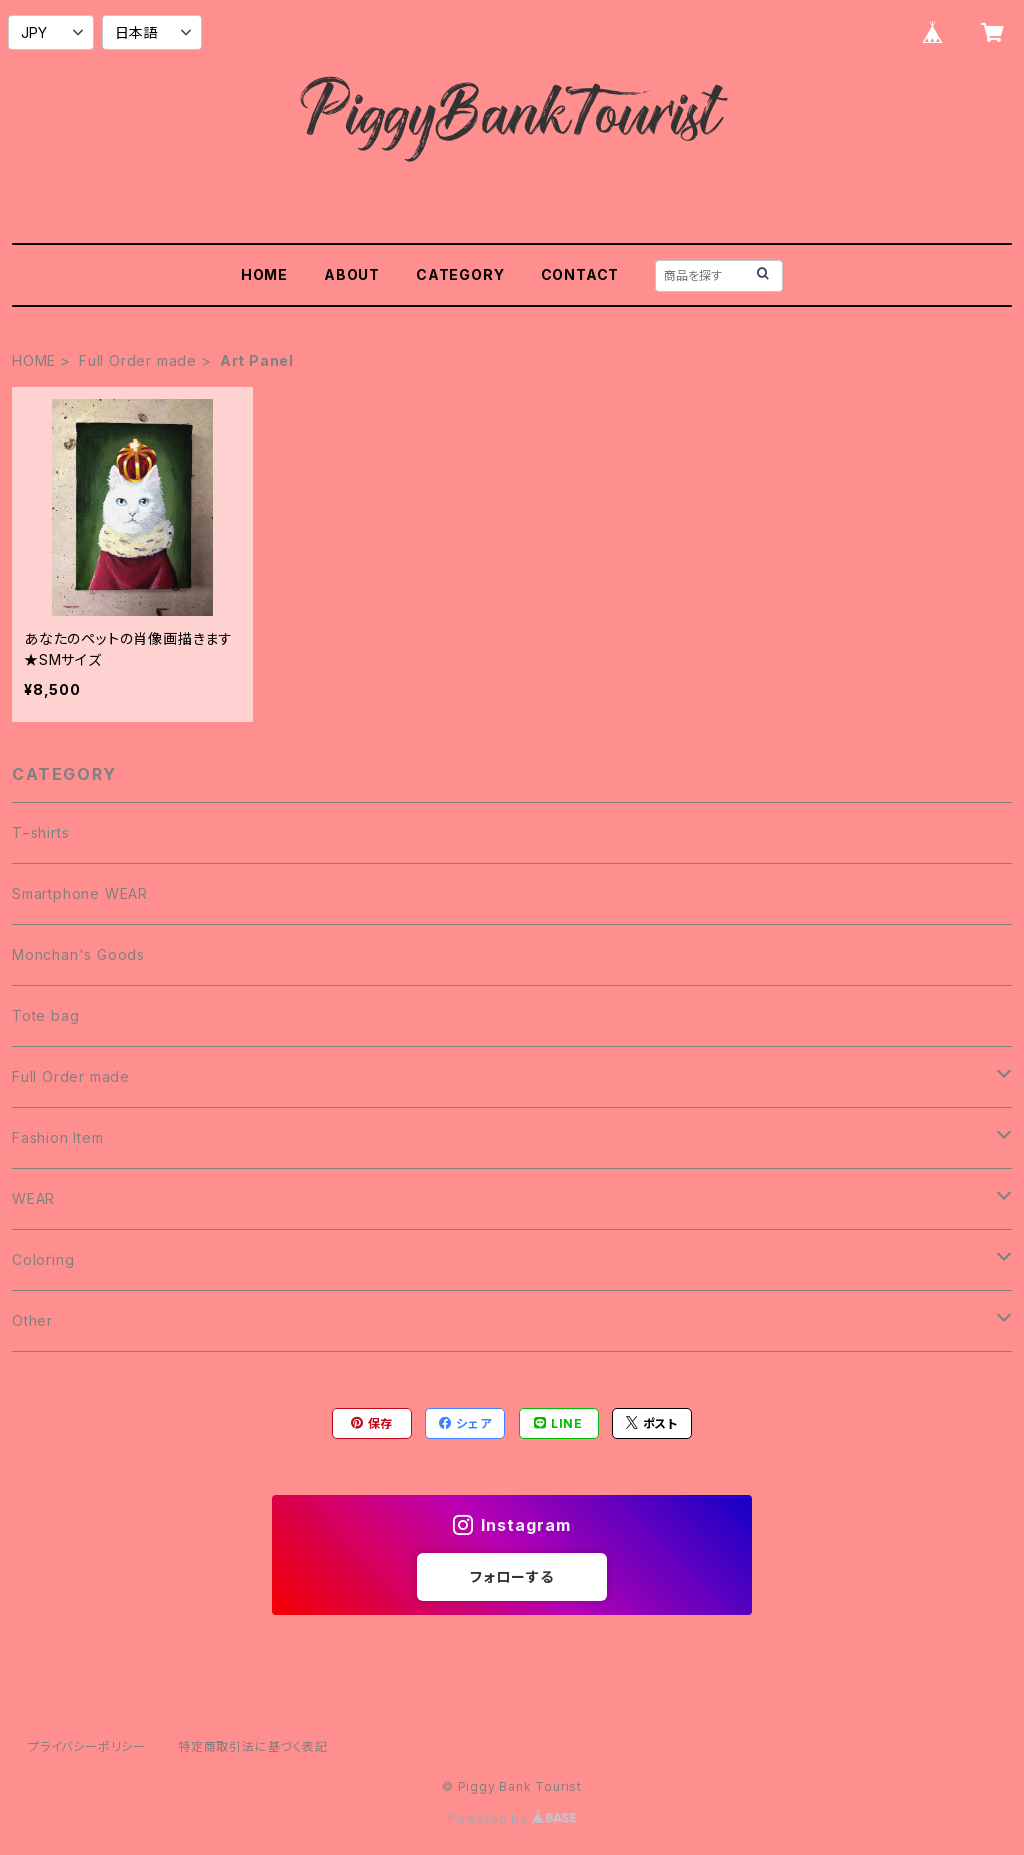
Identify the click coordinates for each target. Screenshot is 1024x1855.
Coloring (43, 1259)
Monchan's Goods (78, 954)
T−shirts (40, 832)
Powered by (512, 1818)
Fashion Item (58, 1137)
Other (32, 1320)
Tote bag (45, 1015)
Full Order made (138, 360)
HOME (264, 274)
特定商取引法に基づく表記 (253, 1746)
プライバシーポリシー (87, 1746)
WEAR (33, 1198)
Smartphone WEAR (80, 893)
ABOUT (352, 274)
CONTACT (580, 274)
